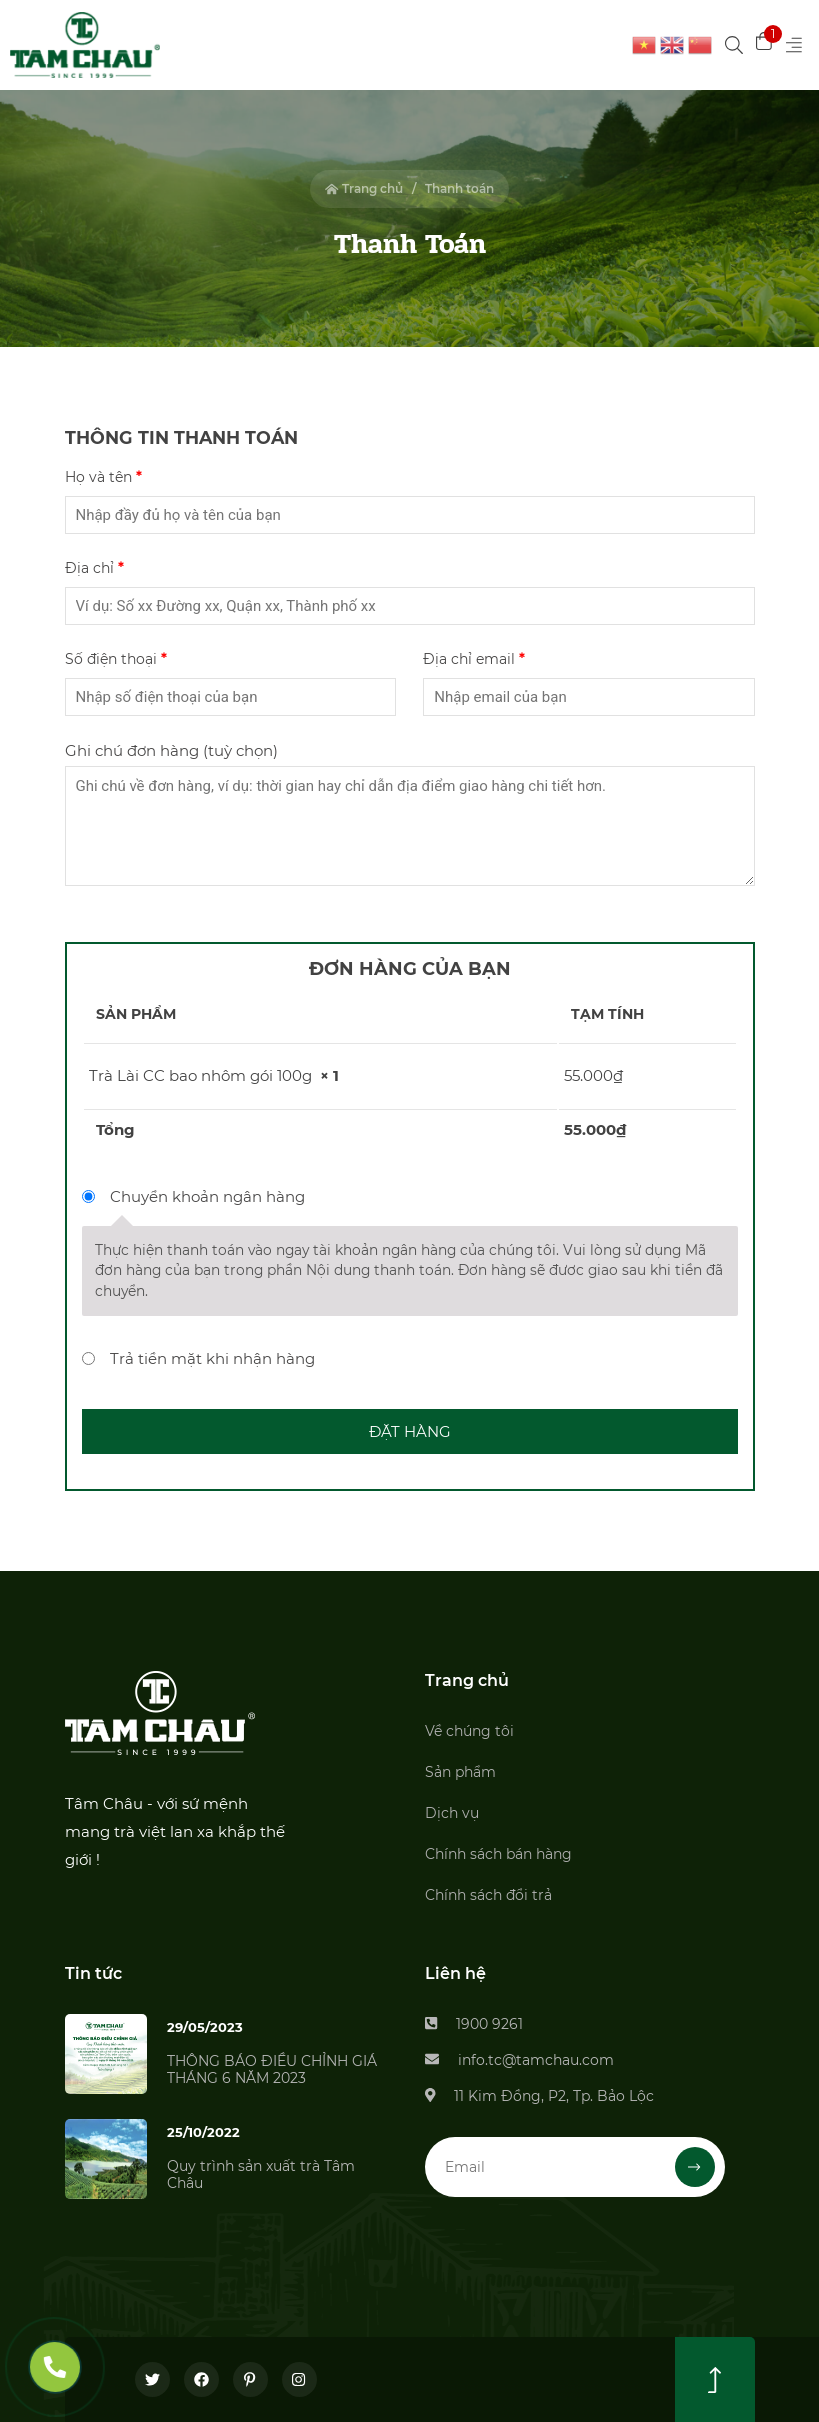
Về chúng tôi (469, 1731)
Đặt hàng (410, 1431)
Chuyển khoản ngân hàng (207, 1196)
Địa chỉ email (473, 659)
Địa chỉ (94, 568)
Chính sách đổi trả (488, 1895)
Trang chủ (364, 188)
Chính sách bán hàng (498, 1854)
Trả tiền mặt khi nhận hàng (212, 1358)
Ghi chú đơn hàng (171, 750)
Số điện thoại (115, 659)
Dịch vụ (452, 1813)
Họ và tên (103, 477)
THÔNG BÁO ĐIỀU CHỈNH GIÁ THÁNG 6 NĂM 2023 (272, 2069)
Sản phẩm (460, 1772)
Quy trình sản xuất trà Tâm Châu (261, 2174)
